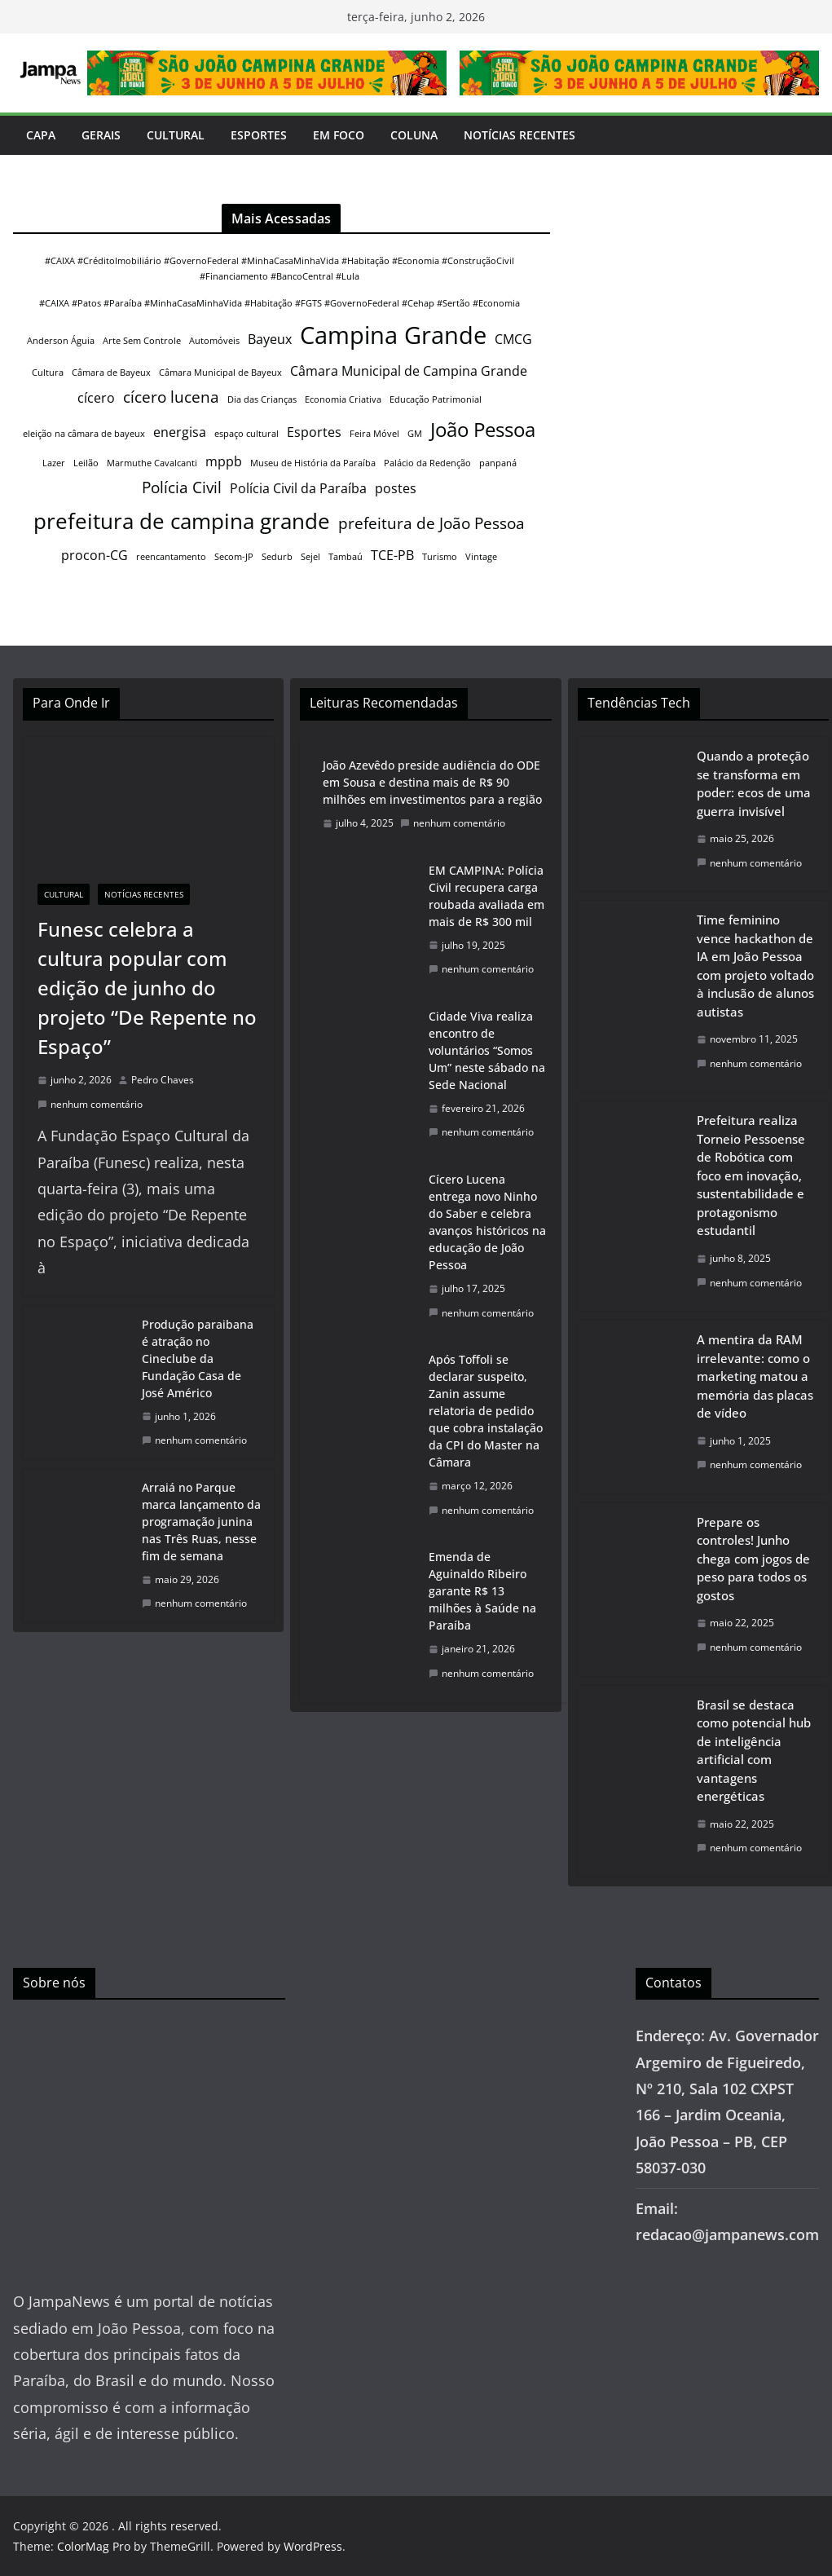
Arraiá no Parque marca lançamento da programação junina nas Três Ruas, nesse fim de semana (201, 1522)
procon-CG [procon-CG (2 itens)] (94, 555)
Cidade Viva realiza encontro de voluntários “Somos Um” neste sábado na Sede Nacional (487, 1050)
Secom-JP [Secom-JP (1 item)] (233, 556)
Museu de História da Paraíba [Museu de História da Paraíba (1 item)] (313, 463)
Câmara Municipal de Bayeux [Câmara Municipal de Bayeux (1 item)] (220, 372)
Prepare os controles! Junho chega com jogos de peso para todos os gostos (753, 1558)
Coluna (414, 135)
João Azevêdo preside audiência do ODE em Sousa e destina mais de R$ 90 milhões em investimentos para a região (432, 782)
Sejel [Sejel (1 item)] (310, 556)
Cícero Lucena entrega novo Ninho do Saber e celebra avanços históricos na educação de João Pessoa (487, 1222)
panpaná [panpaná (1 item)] (498, 463)
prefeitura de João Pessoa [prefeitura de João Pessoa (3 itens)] (431, 523)
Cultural (176, 135)
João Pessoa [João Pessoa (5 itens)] (482, 429)
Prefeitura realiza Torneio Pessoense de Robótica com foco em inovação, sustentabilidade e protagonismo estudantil (751, 1175)
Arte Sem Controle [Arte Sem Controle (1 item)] (142, 340)
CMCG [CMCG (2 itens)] (513, 339)
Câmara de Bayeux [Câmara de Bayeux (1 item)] (111, 372)
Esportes (259, 135)
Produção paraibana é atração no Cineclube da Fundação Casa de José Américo (197, 1358)
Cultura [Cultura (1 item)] (48, 372)
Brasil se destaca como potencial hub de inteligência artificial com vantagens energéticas (754, 1750)
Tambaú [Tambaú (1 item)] (345, 556)
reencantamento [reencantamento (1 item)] (171, 556)
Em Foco (338, 135)
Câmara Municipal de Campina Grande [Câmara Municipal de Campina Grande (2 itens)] (408, 371)
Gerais (101, 135)
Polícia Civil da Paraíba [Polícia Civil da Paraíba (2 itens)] (298, 488)
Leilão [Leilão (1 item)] (86, 463)
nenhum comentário (90, 1104)
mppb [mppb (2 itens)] (223, 461)
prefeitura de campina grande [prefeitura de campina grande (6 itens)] (181, 521)
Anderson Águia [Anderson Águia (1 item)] (61, 340)
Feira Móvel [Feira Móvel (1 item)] (374, 433)
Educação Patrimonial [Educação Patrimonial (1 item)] (436, 399)
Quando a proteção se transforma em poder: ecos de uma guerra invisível (754, 783)
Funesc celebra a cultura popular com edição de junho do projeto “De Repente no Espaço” (147, 987)
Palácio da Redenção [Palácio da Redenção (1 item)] (427, 463)
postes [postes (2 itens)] (395, 488)
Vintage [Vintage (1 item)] (481, 556)
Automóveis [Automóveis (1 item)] (214, 340)
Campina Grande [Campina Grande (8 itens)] (393, 335)
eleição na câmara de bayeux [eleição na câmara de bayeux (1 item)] (84, 433)
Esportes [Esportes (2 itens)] (314, 432)
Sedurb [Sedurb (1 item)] (277, 556)
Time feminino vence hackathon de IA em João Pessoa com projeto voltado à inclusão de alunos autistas (755, 965)
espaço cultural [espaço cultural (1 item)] (246, 433)
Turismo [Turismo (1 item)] (439, 556)
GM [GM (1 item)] (414, 433)
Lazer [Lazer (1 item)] (53, 463)
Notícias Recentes (519, 135)
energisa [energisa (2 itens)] (179, 432)
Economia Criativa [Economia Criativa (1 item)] (343, 399)
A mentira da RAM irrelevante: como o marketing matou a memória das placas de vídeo (755, 1376)
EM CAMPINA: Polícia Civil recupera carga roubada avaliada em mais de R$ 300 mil (486, 895)
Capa (40, 135)
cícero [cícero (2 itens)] (96, 398)
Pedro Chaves (162, 1080)
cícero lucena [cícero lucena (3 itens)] (171, 397)
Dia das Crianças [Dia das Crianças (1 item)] (262, 399)
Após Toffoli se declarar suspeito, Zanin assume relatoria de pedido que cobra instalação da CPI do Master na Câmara (486, 1411)
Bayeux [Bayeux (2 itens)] (270, 339)
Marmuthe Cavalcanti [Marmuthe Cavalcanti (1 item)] (152, 463)
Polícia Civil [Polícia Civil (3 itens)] (182, 487)
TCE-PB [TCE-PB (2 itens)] (392, 555)
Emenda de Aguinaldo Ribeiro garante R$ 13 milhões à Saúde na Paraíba (482, 1591)
